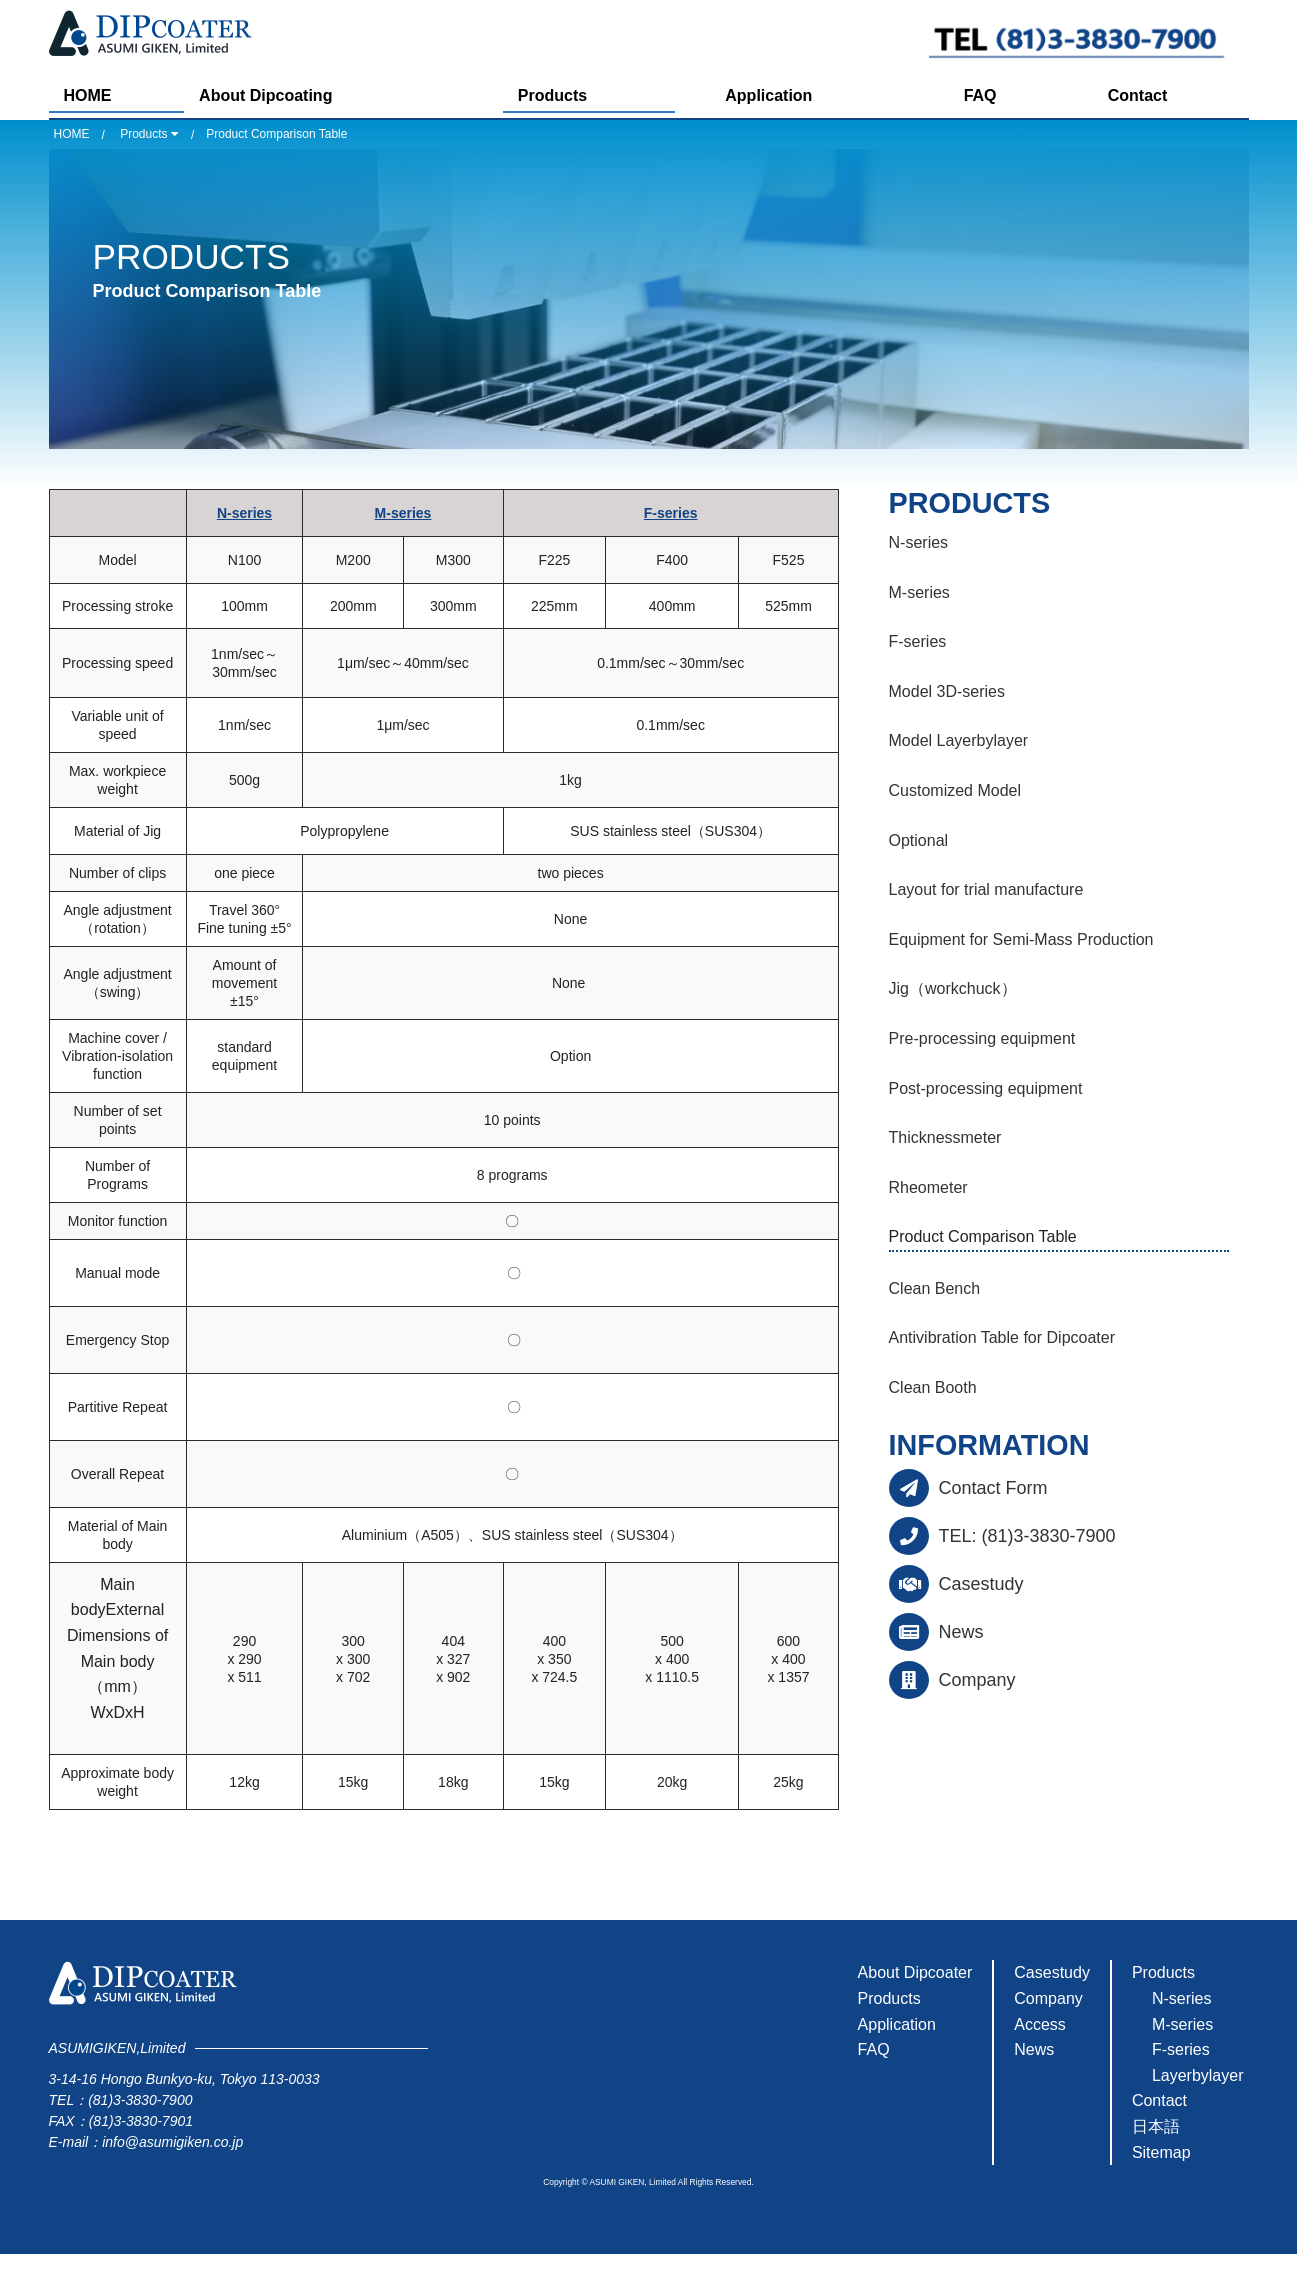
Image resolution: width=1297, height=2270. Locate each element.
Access (1040, 2024)
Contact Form (993, 1488)
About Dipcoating (265, 95)
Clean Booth (933, 1387)
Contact (1138, 95)
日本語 (1156, 2126)
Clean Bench (935, 1288)
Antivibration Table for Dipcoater (1002, 1337)
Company (977, 1680)
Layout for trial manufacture (986, 889)
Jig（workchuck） (953, 988)
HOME (88, 95)
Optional (919, 840)
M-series (403, 513)
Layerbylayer (1198, 2075)
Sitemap (1161, 2152)
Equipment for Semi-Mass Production (1021, 939)
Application (768, 95)
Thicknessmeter (945, 1137)
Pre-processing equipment (982, 1038)
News (961, 1632)
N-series (244, 513)
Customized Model (955, 790)
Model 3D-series (947, 691)
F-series (671, 513)
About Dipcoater (915, 1972)
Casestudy (981, 1584)
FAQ (980, 95)
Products (552, 95)
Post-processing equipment (986, 1088)
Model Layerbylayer (959, 740)
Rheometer (928, 1187)
